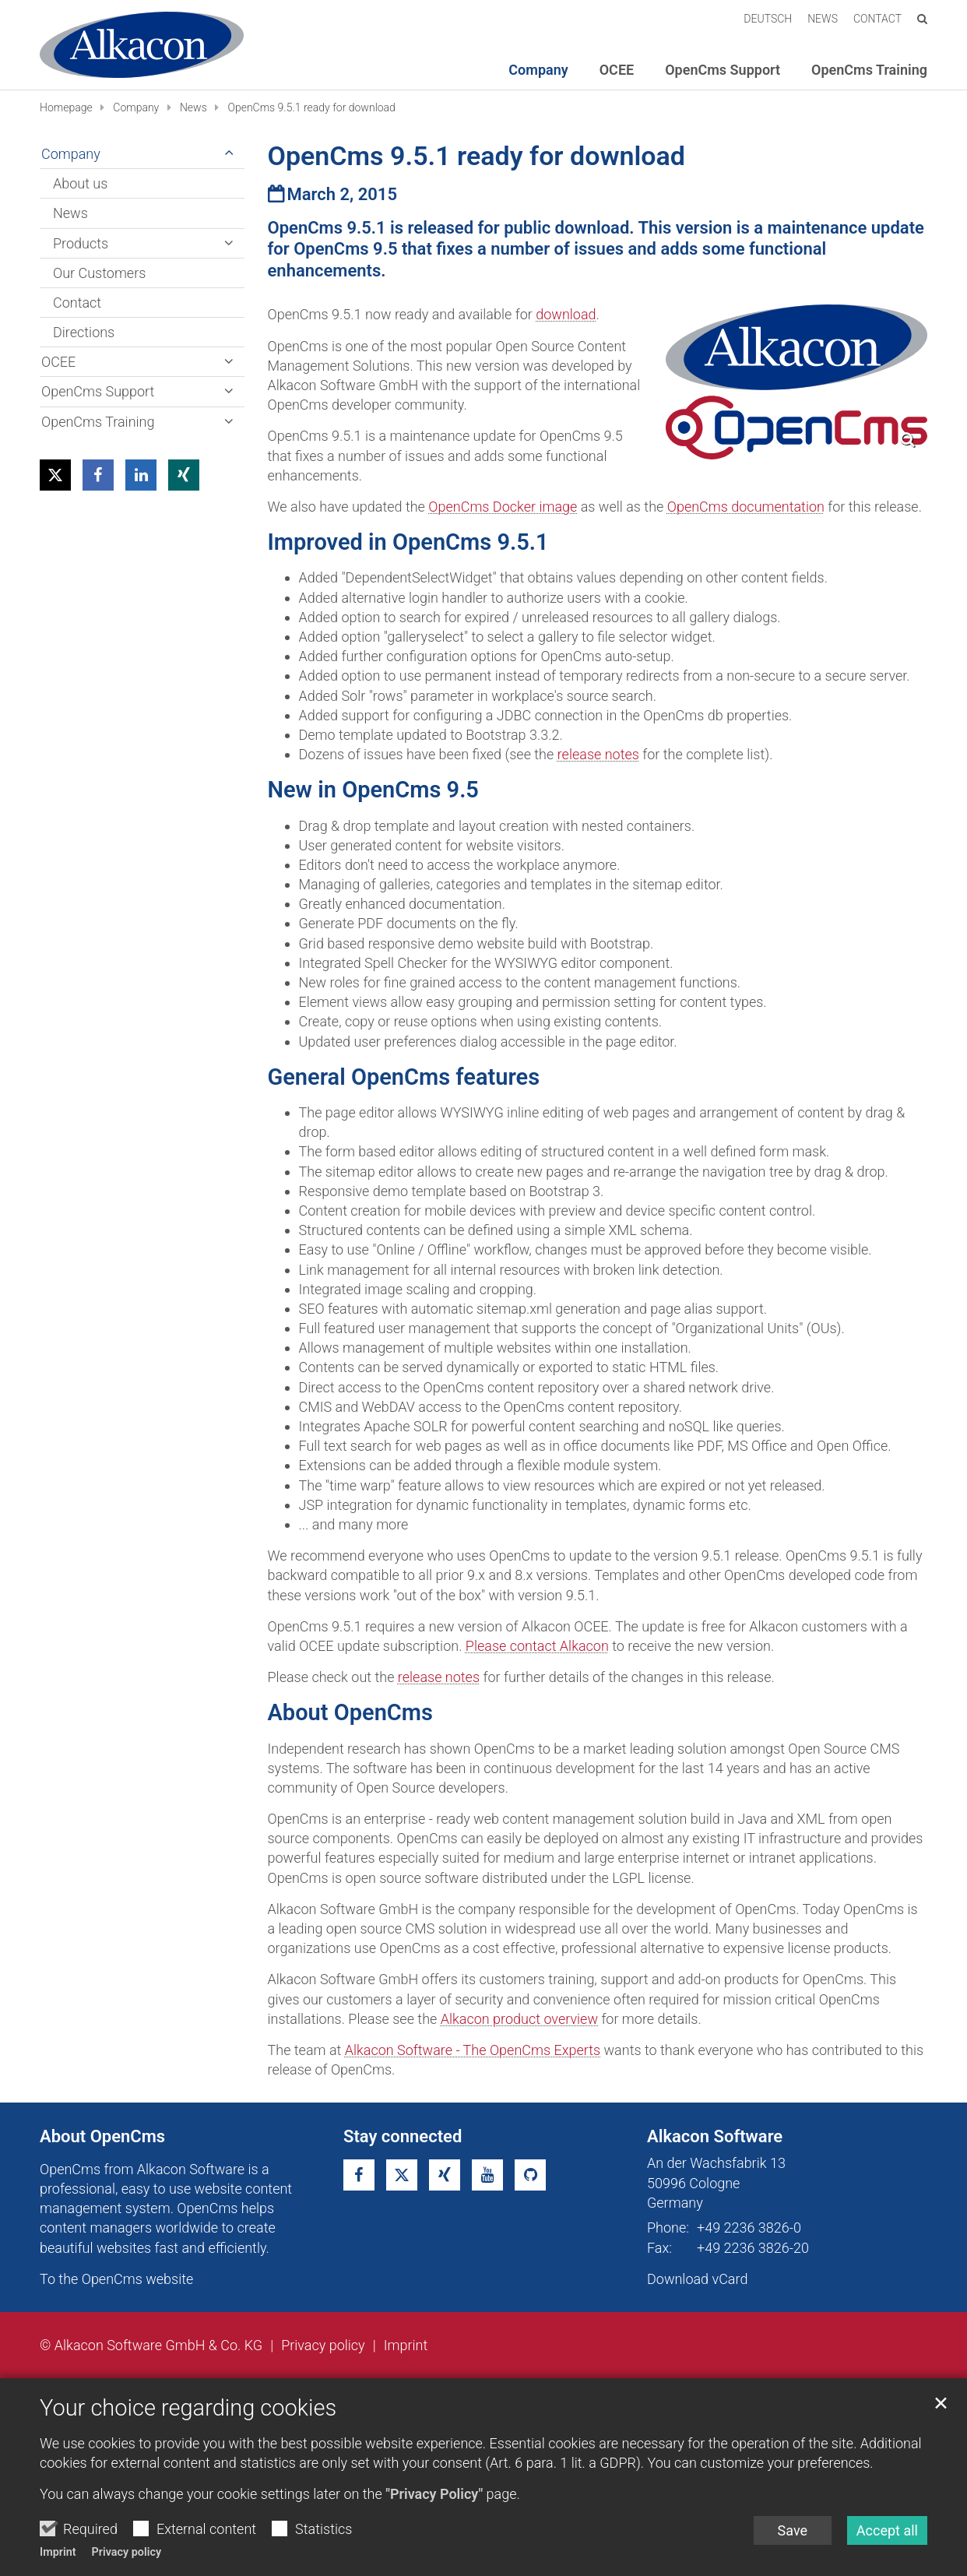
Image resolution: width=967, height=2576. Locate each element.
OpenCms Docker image (502, 506)
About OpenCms (102, 2136)
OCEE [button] (617, 70)
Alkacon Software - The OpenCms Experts (472, 2050)
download (566, 314)
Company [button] (538, 70)
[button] (55, 475)
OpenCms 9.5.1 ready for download (311, 107)
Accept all (887, 2530)
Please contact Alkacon (537, 1646)
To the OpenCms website (116, 2279)
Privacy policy (127, 2552)
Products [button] (80, 243)
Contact (77, 302)
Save (793, 2530)
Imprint (58, 2552)
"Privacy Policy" (434, 2494)
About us (80, 183)
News (193, 107)
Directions (83, 332)
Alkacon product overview (519, 2019)
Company (136, 107)
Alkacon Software (714, 2136)
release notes (598, 754)
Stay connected (402, 2136)
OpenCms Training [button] (869, 70)
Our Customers (99, 273)
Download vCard (697, 2279)
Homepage (66, 107)
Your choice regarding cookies (188, 2408)
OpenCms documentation (746, 506)
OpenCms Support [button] (722, 70)
